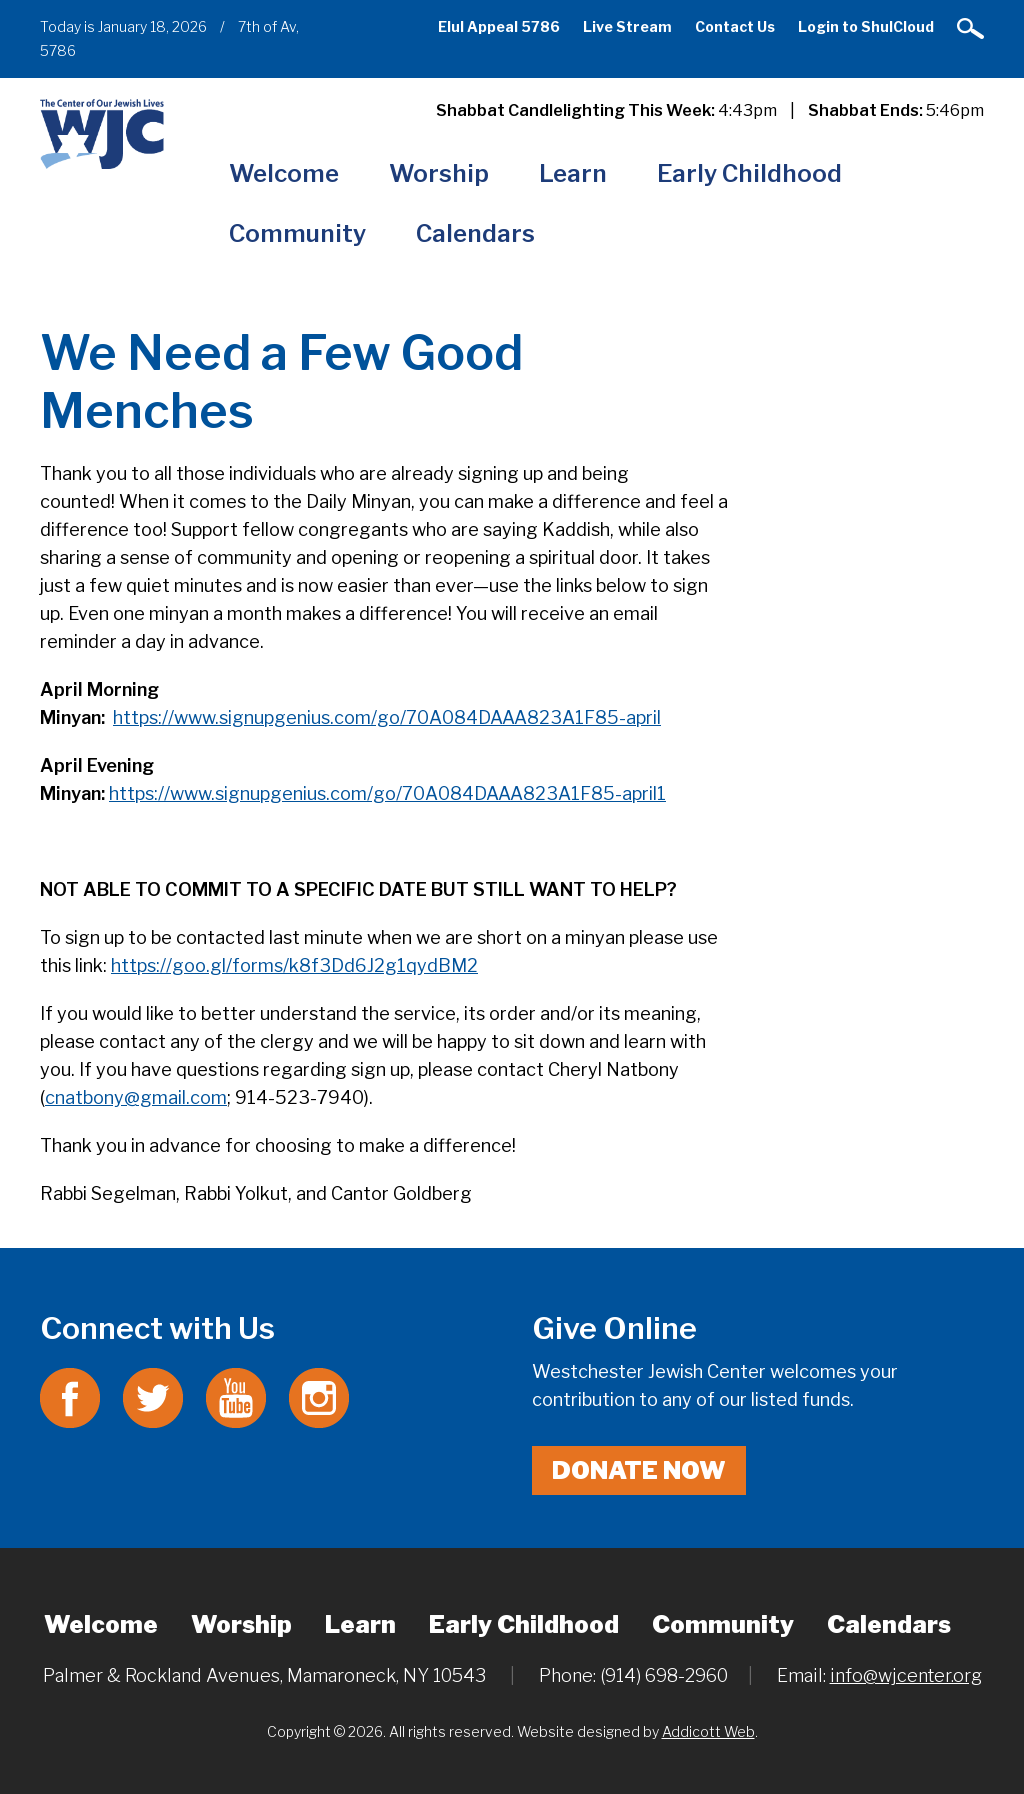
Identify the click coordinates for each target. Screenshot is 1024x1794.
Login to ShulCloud (866, 26)
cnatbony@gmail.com (136, 1097)
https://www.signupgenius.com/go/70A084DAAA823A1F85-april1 (387, 793)
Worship (439, 173)
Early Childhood (749, 173)
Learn (573, 173)
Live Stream (627, 26)
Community (297, 233)
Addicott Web (708, 1731)
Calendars (475, 233)
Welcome (284, 173)
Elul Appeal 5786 (499, 26)
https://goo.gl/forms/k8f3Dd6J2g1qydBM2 (294, 965)
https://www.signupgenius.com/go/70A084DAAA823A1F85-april (387, 717)
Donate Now (639, 1470)
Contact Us (735, 26)
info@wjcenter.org (906, 1675)
